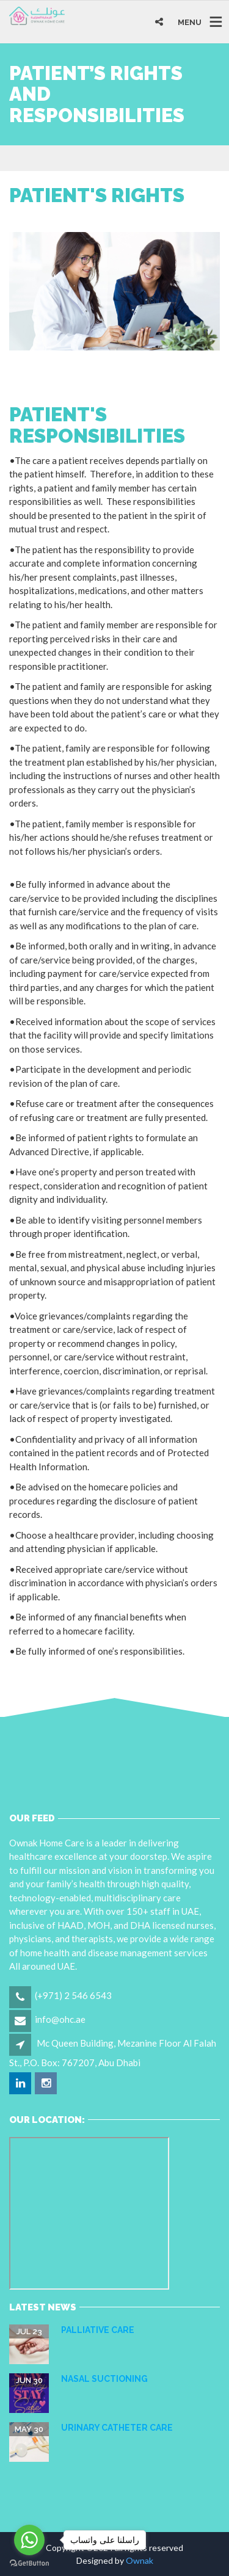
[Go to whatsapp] (29, 2540)
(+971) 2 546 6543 (73, 1995)
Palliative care (97, 2330)
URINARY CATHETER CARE (117, 2428)
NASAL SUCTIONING (104, 2379)
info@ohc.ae (60, 2019)
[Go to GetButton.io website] (29, 2563)
